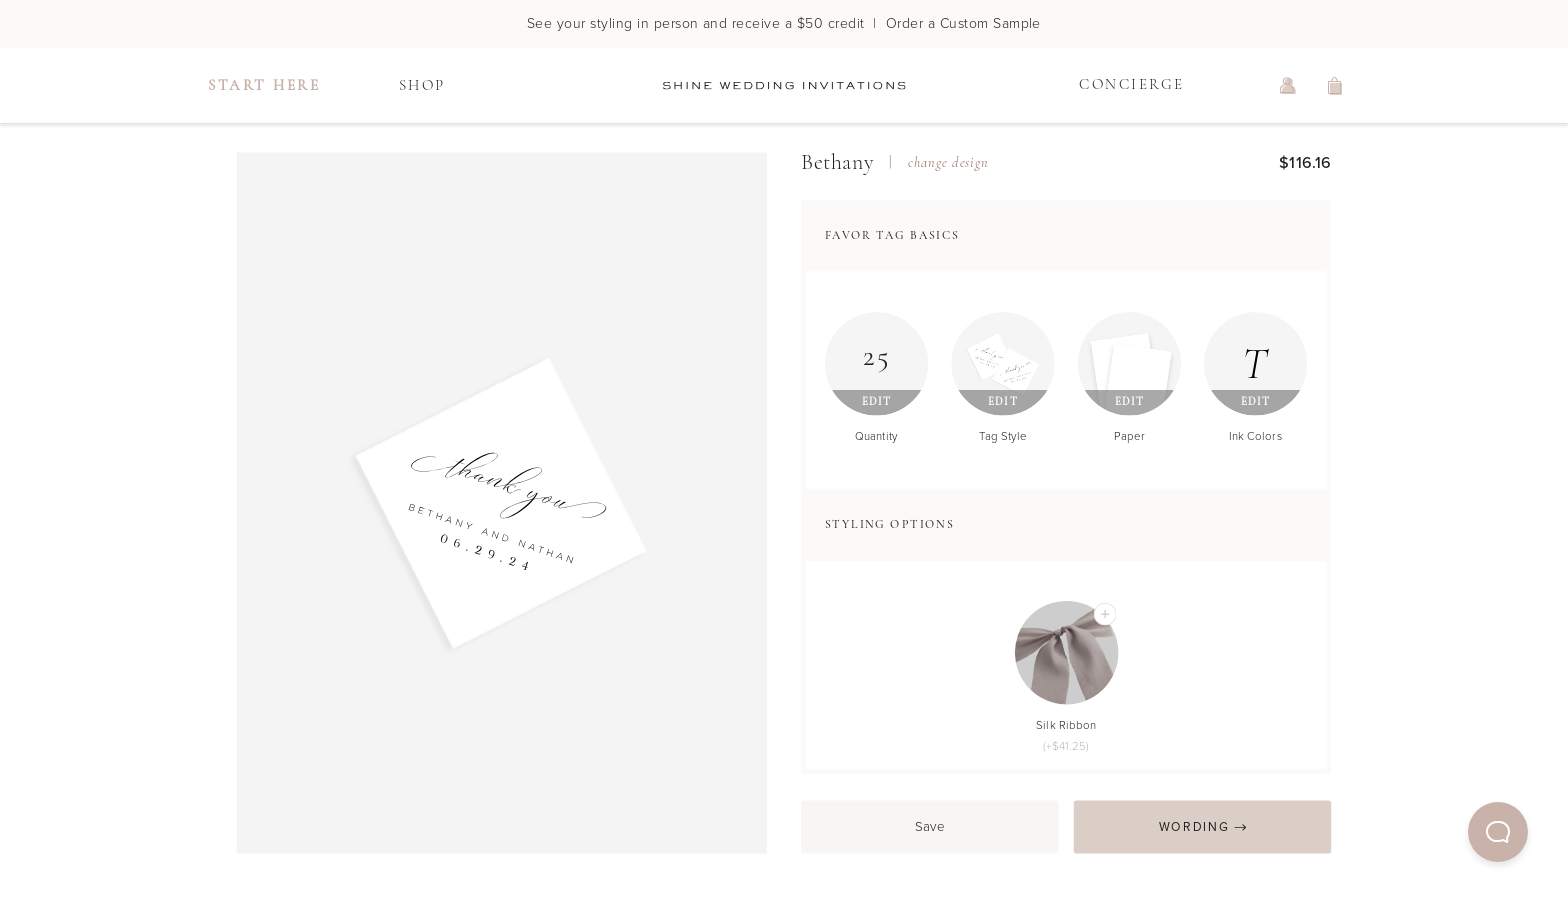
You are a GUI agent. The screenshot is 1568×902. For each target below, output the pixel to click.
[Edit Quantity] (877, 364)
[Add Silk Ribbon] (1104, 614)
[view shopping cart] (1336, 86)
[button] (1498, 832)
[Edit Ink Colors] (1256, 364)
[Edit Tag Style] (1003, 364)
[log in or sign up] (1288, 86)
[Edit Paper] (1130, 364)
